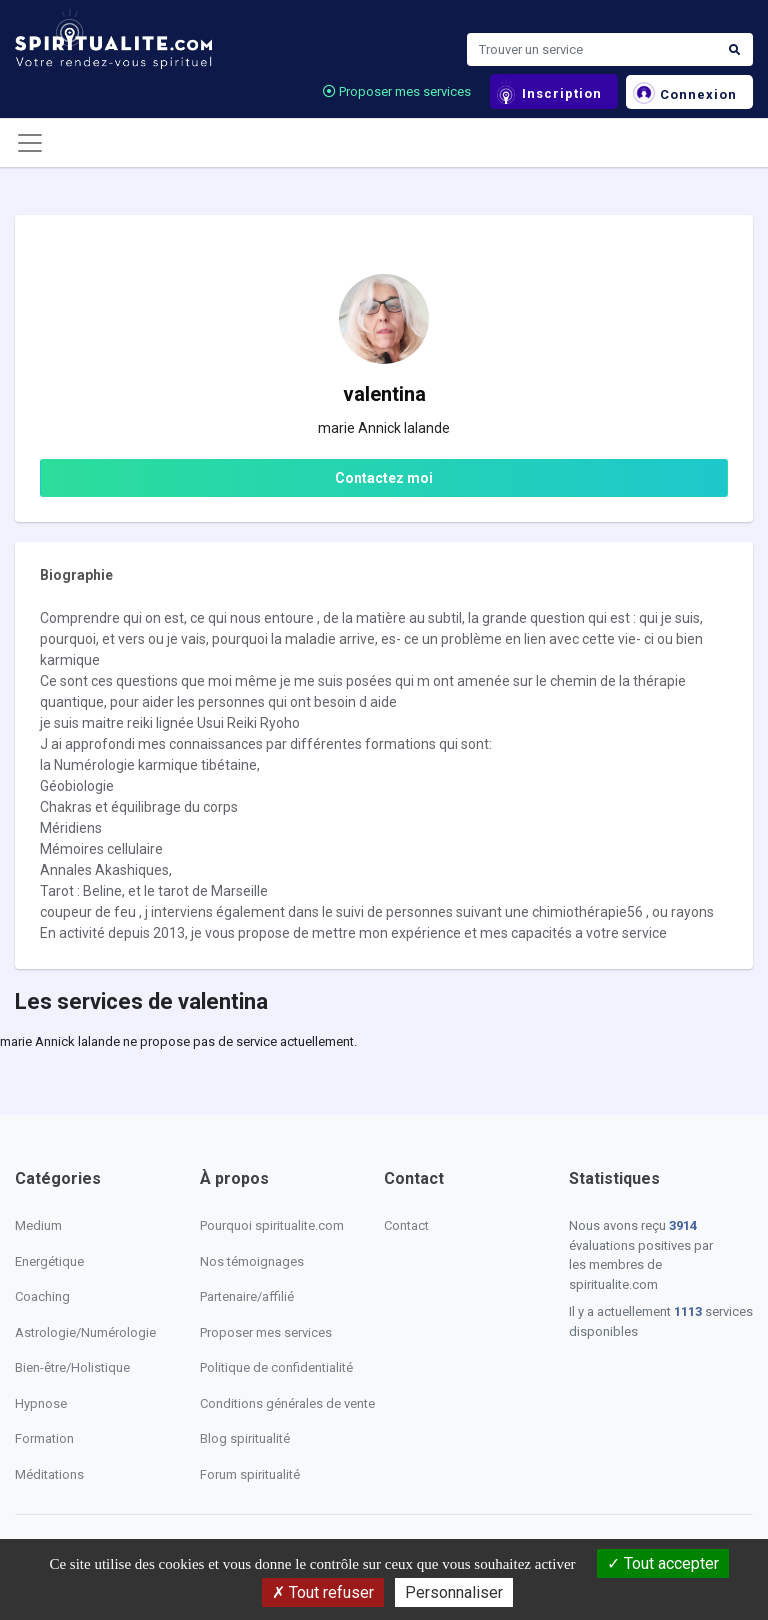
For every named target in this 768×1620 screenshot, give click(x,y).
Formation (44, 1438)
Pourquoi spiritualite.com (272, 1225)
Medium (38, 1225)
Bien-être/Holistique (72, 1367)
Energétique (49, 1261)
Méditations (49, 1474)
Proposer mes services (397, 91)
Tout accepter (663, 1563)
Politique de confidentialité (276, 1367)
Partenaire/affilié (247, 1296)
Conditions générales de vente (287, 1403)
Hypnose (41, 1403)
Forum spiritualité (250, 1474)
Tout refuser (323, 1592)
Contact (406, 1225)
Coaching (42, 1296)
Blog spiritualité (245, 1438)
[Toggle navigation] (30, 143)
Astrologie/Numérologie (85, 1332)
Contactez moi (384, 478)
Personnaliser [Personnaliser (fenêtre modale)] (454, 1592)
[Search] (592, 50)
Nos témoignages (252, 1261)
